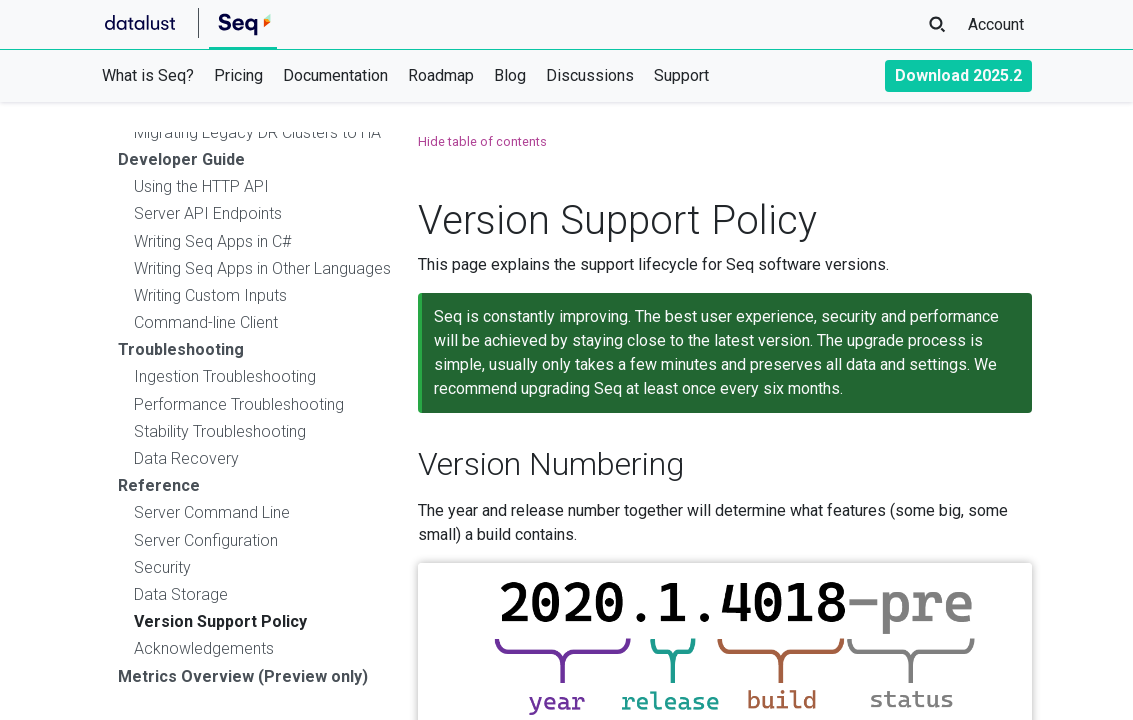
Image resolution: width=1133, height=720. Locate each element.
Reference (159, 485)
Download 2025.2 (958, 75)
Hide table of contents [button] (482, 141)
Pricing (238, 75)
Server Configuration (206, 540)
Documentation (335, 75)
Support (681, 75)
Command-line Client (206, 322)
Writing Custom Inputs (210, 295)
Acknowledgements (204, 648)
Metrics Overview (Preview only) (243, 676)
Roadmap (441, 75)
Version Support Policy (220, 621)
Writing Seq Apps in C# (212, 241)
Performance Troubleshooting (239, 404)
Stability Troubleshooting (220, 431)
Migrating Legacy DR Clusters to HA (257, 132)
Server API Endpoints (208, 213)
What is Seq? (148, 75)
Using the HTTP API (201, 186)
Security (162, 567)
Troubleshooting (181, 349)
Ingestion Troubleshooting (225, 376)
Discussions (590, 75)
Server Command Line (212, 512)
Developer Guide (181, 159)
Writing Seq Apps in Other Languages (262, 268)
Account (996, 24)
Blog (510, 75)
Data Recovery (186, 458)
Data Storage (181, 594)
